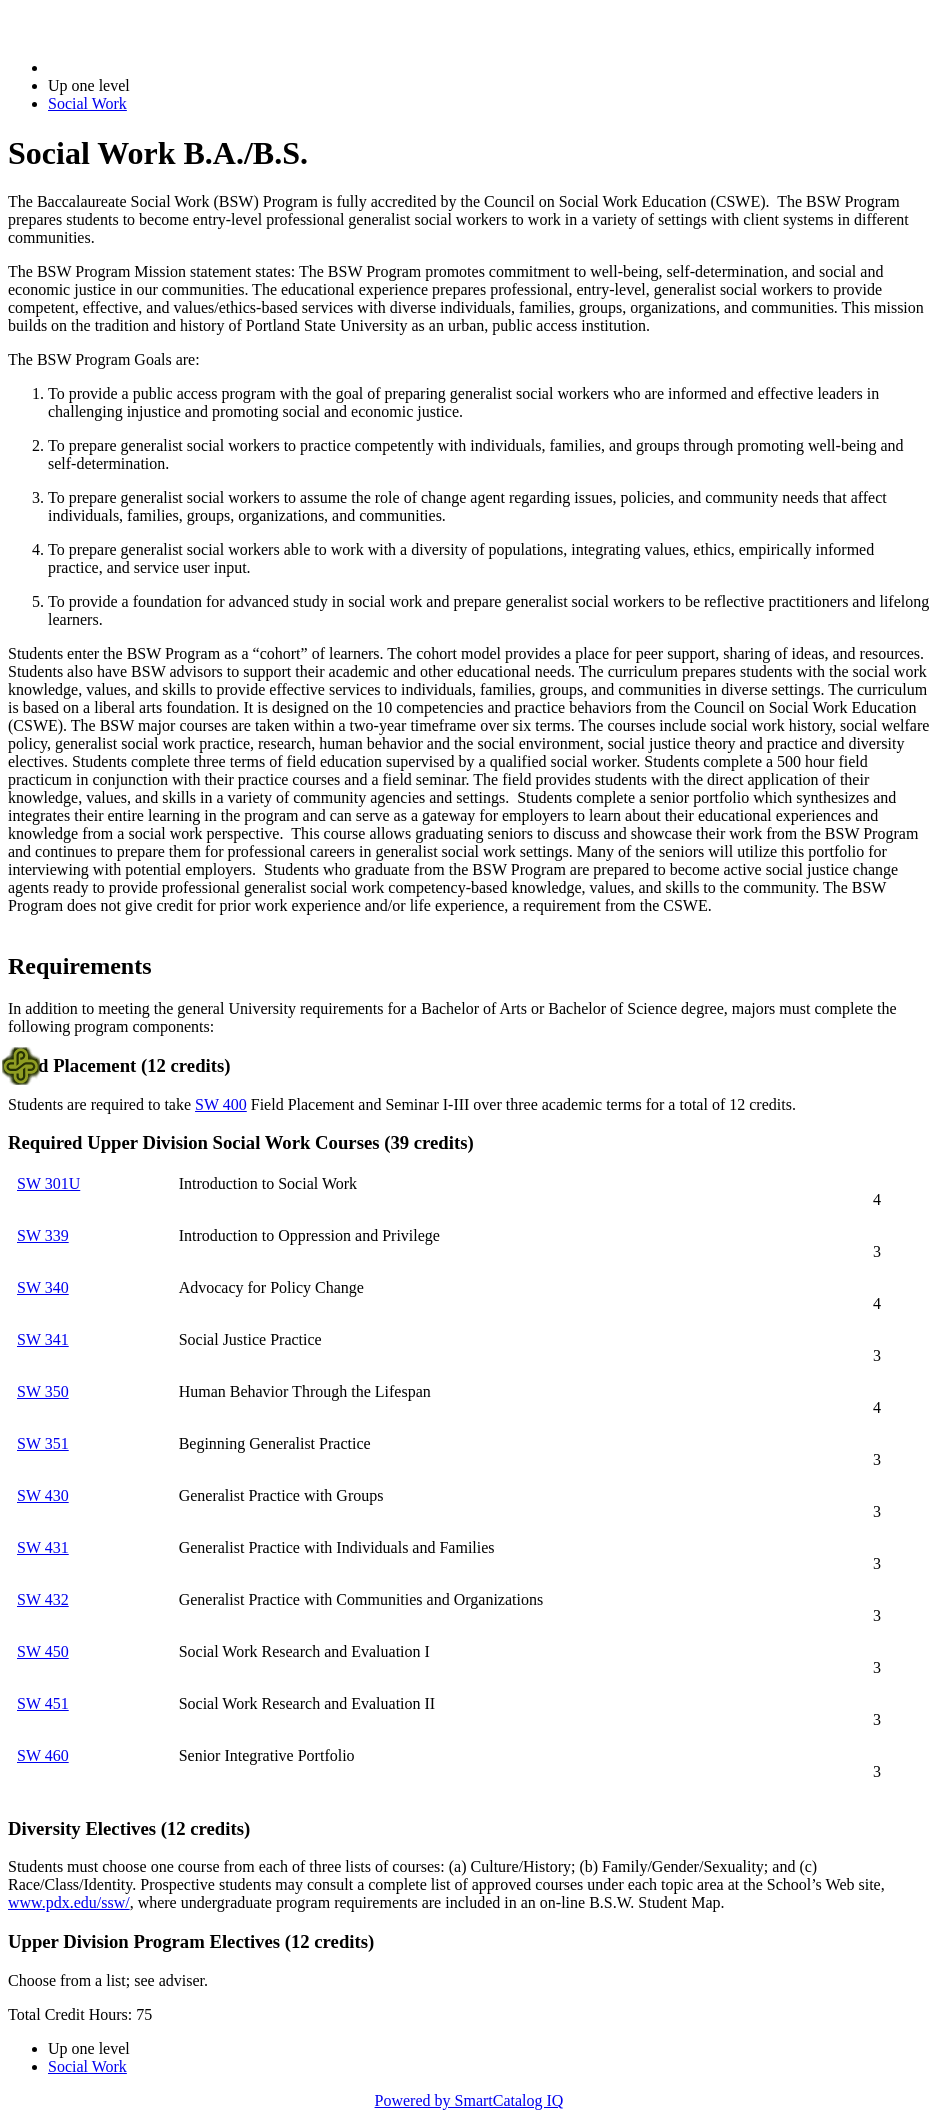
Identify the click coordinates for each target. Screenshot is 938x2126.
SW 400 (221, 1104)
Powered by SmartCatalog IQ (469, 2100)
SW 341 (43, 1339)
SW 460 (43, 1755)
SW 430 (43, 1495)
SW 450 (43, 1651)
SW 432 (43, 1599)
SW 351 (43, 1443)
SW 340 (43, 1287)
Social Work (87, 103)
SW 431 (43, 1547)
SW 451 (43, 1703)
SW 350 (43, 1391)
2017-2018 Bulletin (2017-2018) (152, 67)
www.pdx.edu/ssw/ (69, 1902)
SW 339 (43, 1235)
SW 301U (48, 1183)
